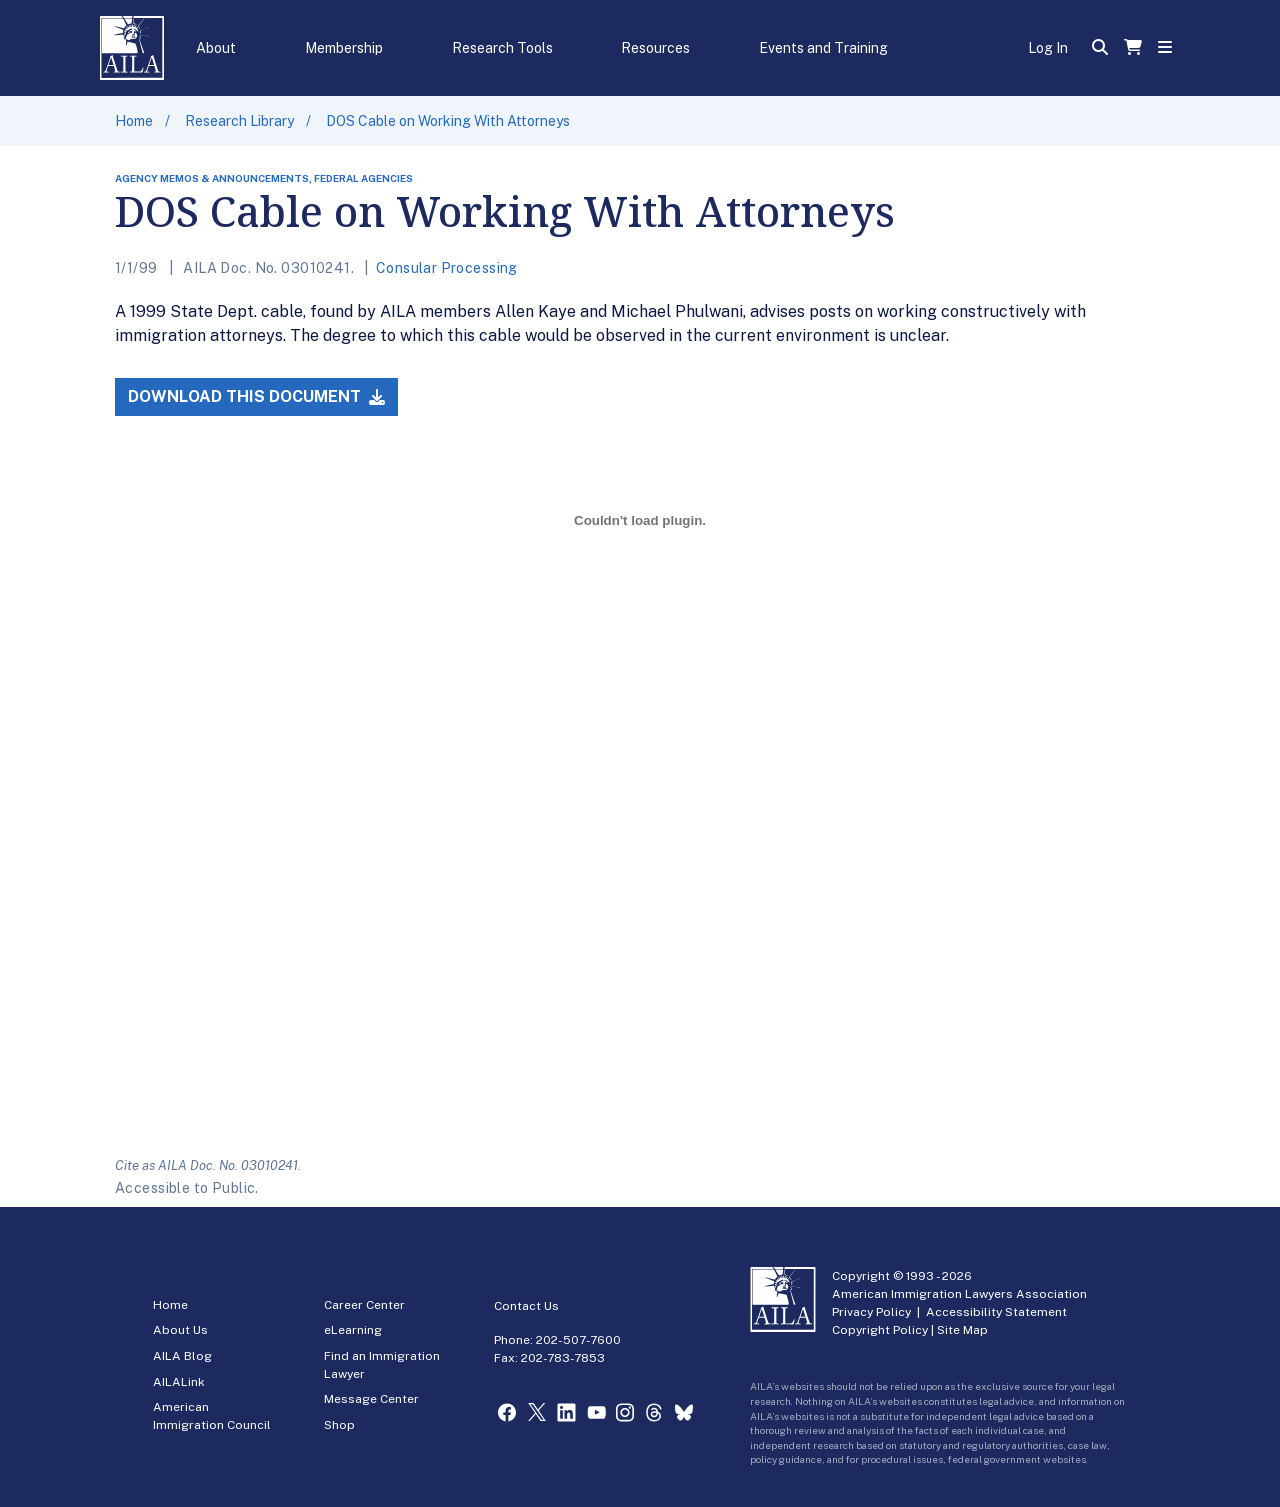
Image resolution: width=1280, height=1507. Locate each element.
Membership (344, 48)
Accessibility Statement (996, 1312)
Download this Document (256, 396)
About (216, 48)
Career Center (364, 1305)
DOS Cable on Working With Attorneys (448, 121)
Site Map (962, 1330)
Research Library (239, 121)
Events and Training (823, 48)
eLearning (353, 1330)
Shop (339, 1425)
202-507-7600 (578, 1340)
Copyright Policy (880, 1330)
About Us (180, 1330)
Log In (1048, 48)
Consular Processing (447, 268)
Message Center (371, 1399)
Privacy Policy (871, 1312)
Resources (655, 48)
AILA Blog (182, 1356)
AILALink (179, 1382)
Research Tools (502, 48)
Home (134, 121)
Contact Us (526, 1306)
